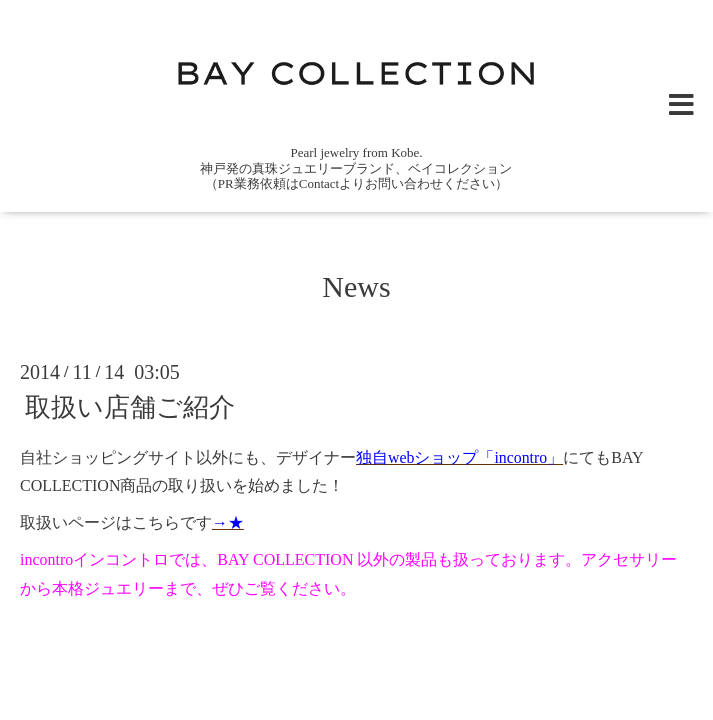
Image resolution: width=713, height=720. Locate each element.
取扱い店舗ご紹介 (130, 407)
